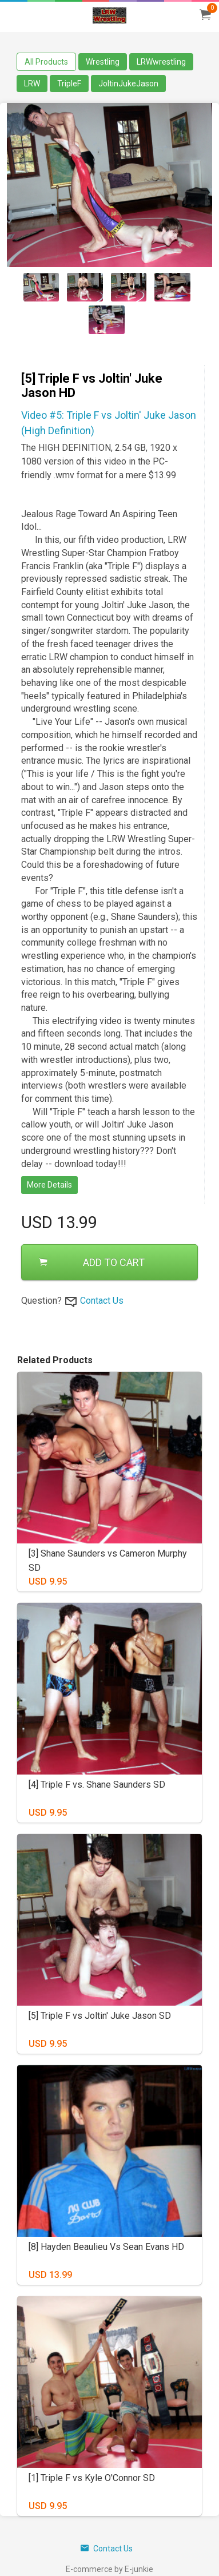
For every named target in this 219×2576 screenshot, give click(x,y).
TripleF (69, 83)
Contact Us (102, 1300)
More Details (49, 1184)
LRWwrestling (161, 61)
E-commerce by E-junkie (109, 2569)
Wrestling (103, 61)
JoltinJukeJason (128, 83)
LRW (32, 83)
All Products (46, 61)
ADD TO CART (92, 1262)
